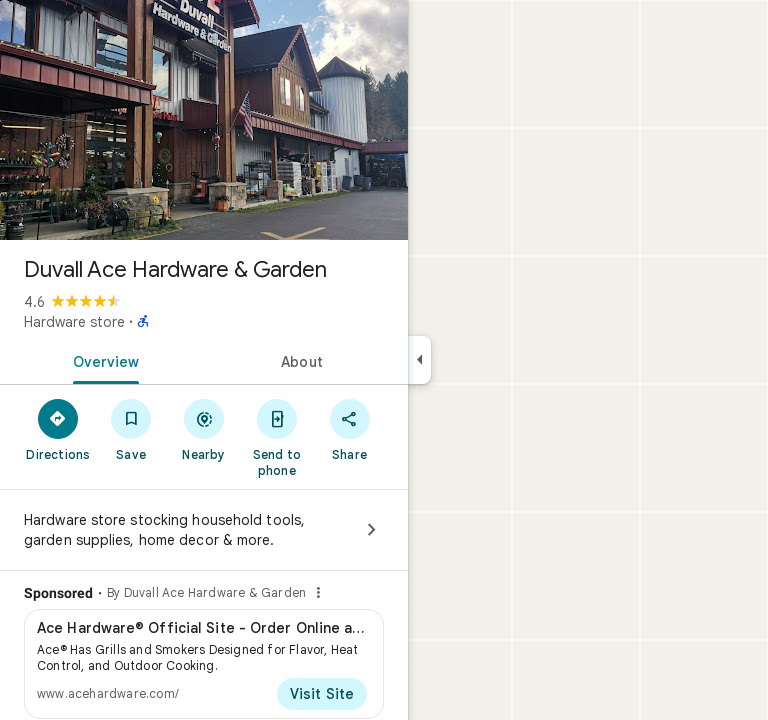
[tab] (102, 360)
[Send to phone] (276, 437)
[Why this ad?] (318, 593)
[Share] (349, 429)
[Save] (131, 429)
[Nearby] (204, 429)
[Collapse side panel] (419, 360)
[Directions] (58, 429)
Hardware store (74, 322)
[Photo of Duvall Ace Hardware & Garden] (204, 120)
